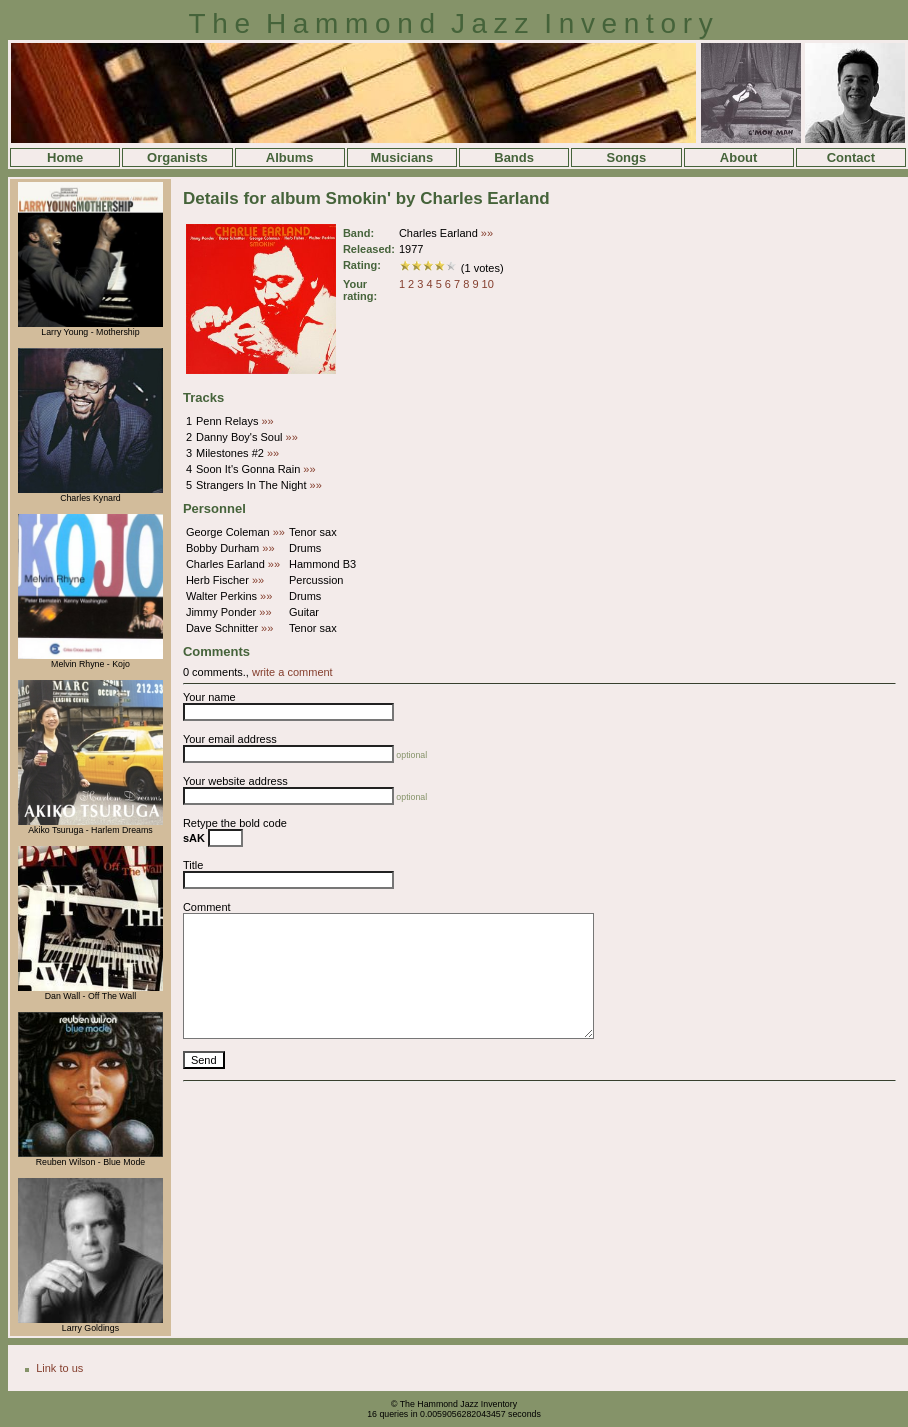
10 (488, 284)
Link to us (59, 1368)
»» (487, 233)
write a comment (292, 672)
